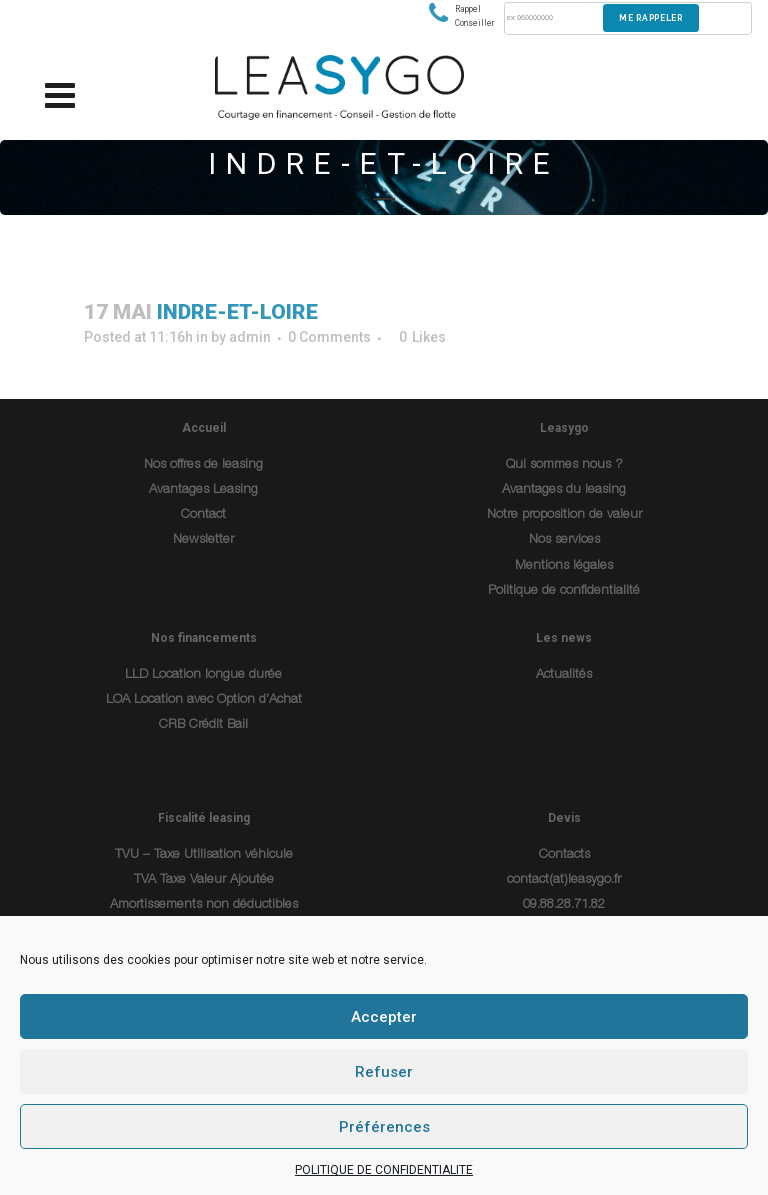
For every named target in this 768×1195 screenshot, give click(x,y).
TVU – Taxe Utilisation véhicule (204, 855)
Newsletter (203, 540)
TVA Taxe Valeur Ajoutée (204, 880)
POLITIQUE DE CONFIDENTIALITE (384, 1170)
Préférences (384, 1127)
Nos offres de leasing (203, 465)
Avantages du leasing (564, 490)
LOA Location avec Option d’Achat (204, 700)
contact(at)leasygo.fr (564, 880)
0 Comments (329, 337)
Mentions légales (564, 566)
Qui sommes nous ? (564, 465)
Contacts (564, 855)
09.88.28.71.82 (564, 905)
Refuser (384, 1072)
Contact (203, 515)
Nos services (564, 540)
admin (250, 337)
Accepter (384, 1017)
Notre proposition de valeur (564, 515)
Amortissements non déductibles (204, 905)
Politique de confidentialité (564, 591)
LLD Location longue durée (203, 675)
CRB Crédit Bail (203, 725)
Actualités (564, 675)
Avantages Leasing (203, 490)
